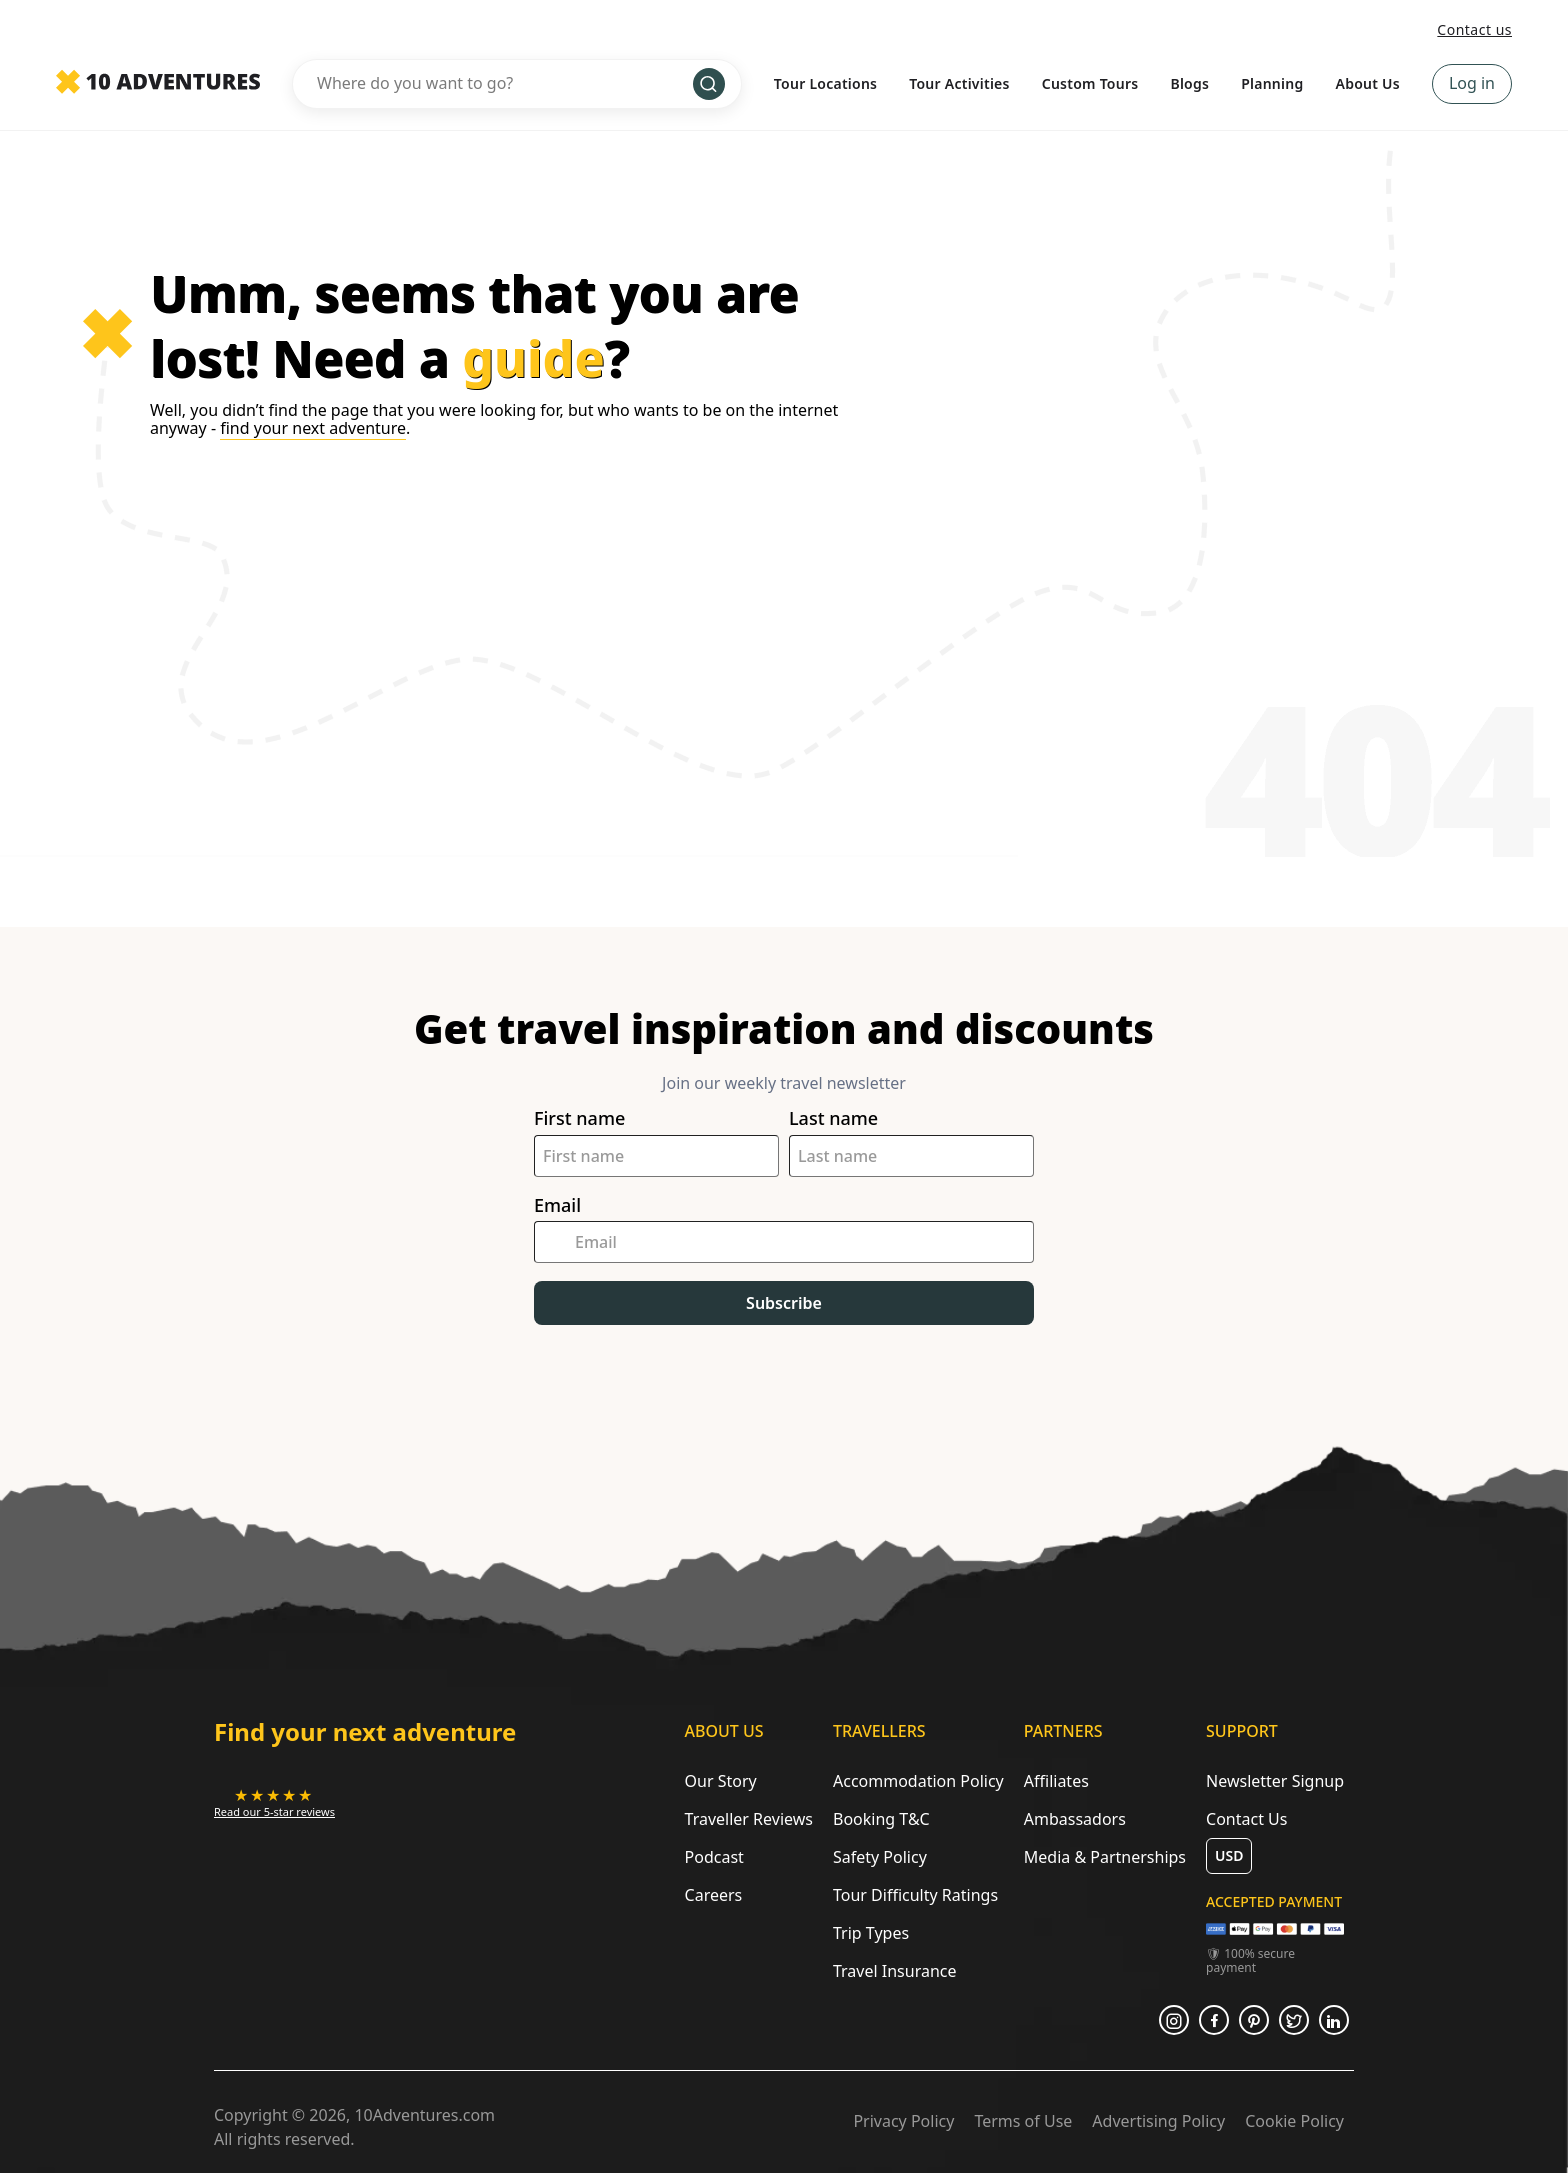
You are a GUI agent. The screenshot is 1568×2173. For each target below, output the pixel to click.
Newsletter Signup (1275, 1781)
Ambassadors (1075, 1819)
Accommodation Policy (918, 1781)
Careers (714, 1895)
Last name (833, 1118)
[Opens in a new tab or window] (274, 1802)
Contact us (1474, 29)
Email (557, 1205)
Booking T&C (881, 1819)
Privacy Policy (903, 2121)
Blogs (1189, 83)
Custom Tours (1090, 83)
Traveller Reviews (749, 1819)
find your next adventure (313, 428)
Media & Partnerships (1105, 1857)
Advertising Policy (1158, 2121)
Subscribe (784, 1303)
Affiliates (1056, 1781)
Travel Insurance (895, 1971)
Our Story (721, 1781)
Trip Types (871, 1933)
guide (533, 358)
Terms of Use (1023, 2121)
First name (579, 1118)
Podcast (714, 1857)
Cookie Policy (1294, 2121)
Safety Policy (880, 1857)
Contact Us (1246, 1819)
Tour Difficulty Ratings (915, 1895)
